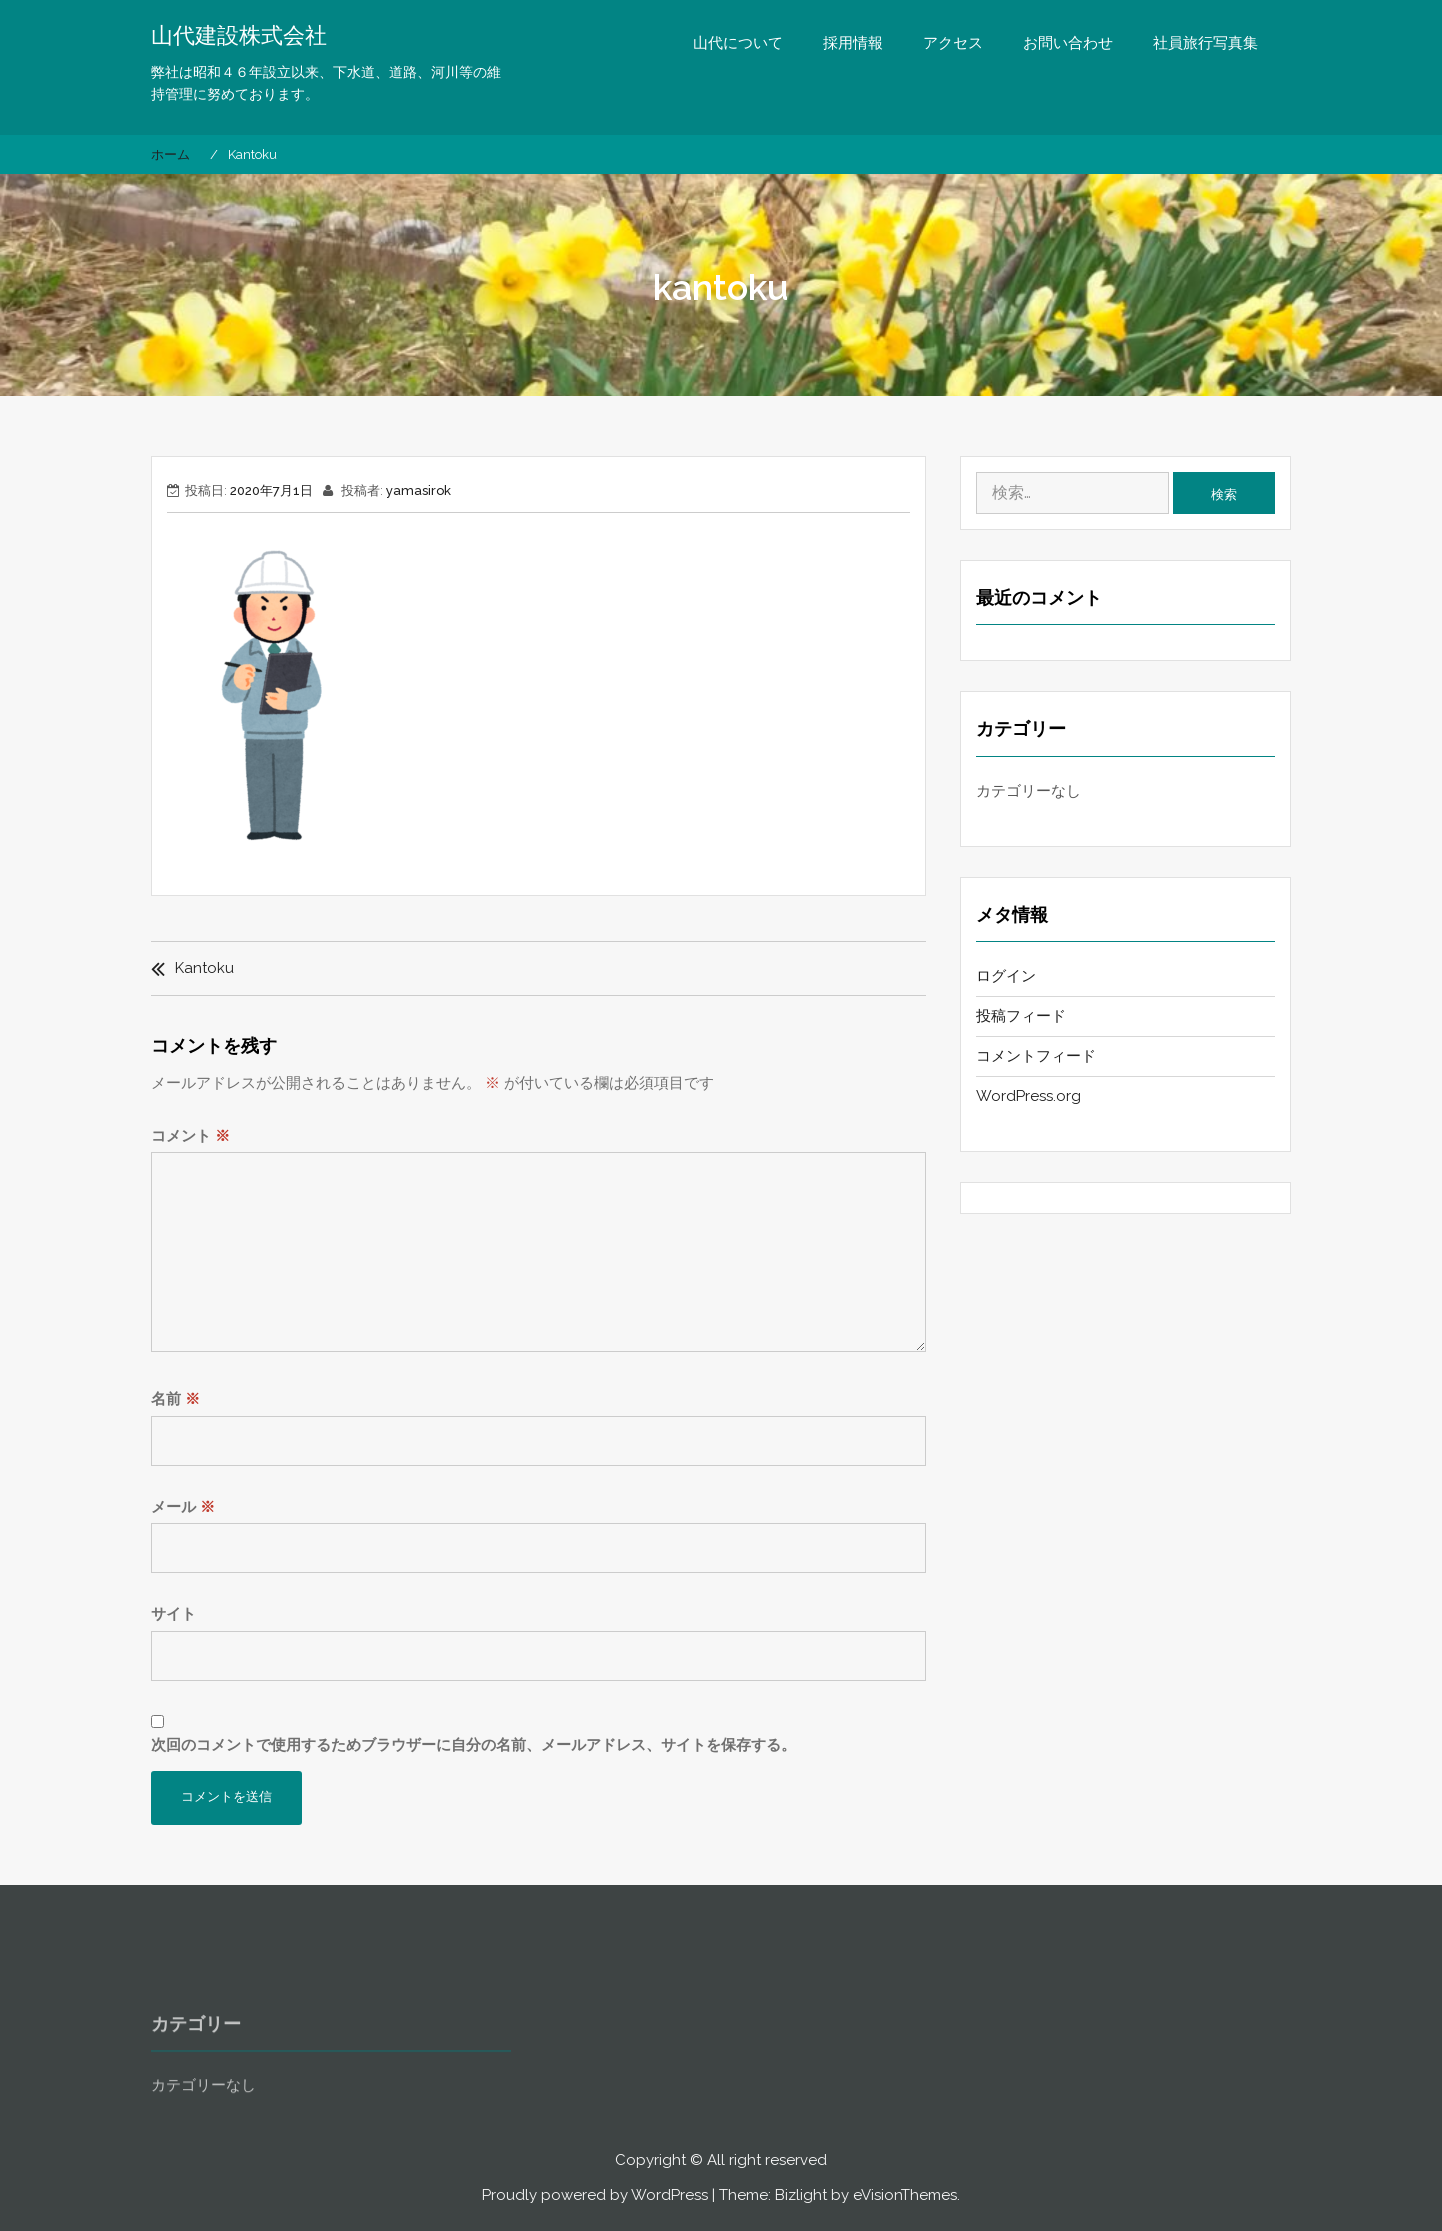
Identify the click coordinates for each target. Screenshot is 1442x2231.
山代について (738, 43)
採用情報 (853, 43)
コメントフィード (1036, 1056)
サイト (173, 1614)
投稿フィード (1021, 1016)
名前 (175, 1399)
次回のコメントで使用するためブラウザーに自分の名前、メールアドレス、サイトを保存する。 (473, 1745)
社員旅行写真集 (1205, 43)
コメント (190, 1136)
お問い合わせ (1068, 43)
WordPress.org (1028, 1096)
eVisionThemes (905, 2195)
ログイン (1006, 976)
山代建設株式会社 (239, 35)
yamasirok (418, 490)
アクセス (953, 43)
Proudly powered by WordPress (595, 2195)
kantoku (204, 968)
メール (183, 1507)
